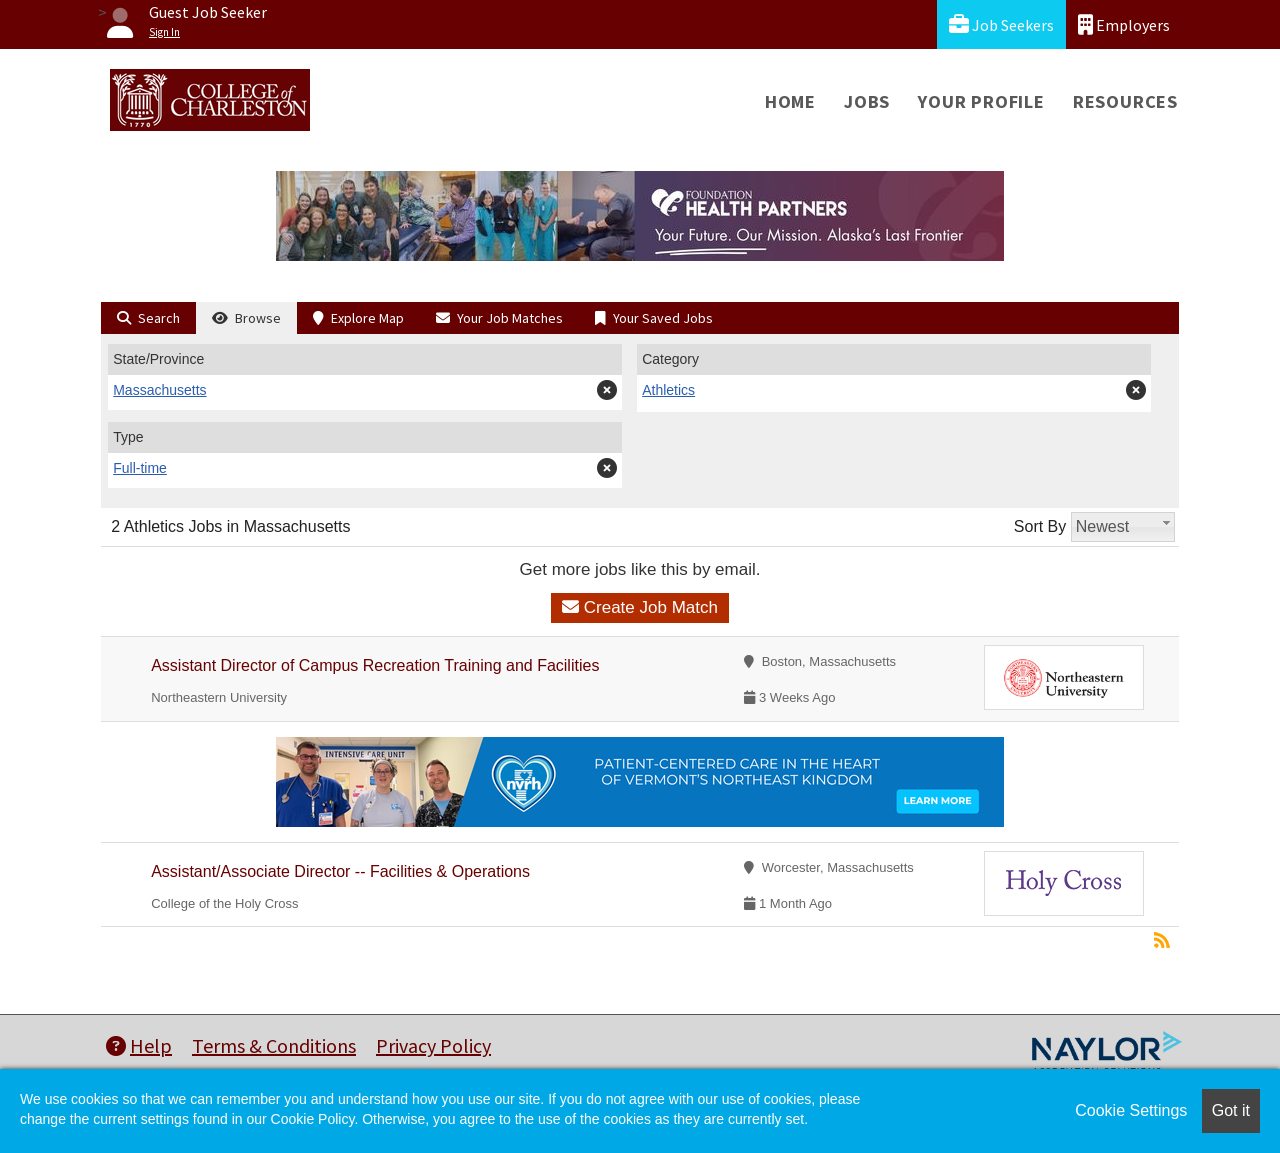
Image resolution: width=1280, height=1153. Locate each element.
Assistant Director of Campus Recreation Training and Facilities (375, 665)
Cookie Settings (1131, 1110)
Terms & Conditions (274, 1045)
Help (139, 1045)
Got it (1231, 1110)
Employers (1124, 24)
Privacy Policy (433, 1045)
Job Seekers (1001, 24)
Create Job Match (640, 607)
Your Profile (981, 101)
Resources (1125, 101)
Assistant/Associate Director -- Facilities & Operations (340, 871)
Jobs (867, 101)
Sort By (1040, 526)
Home (790, 101)
